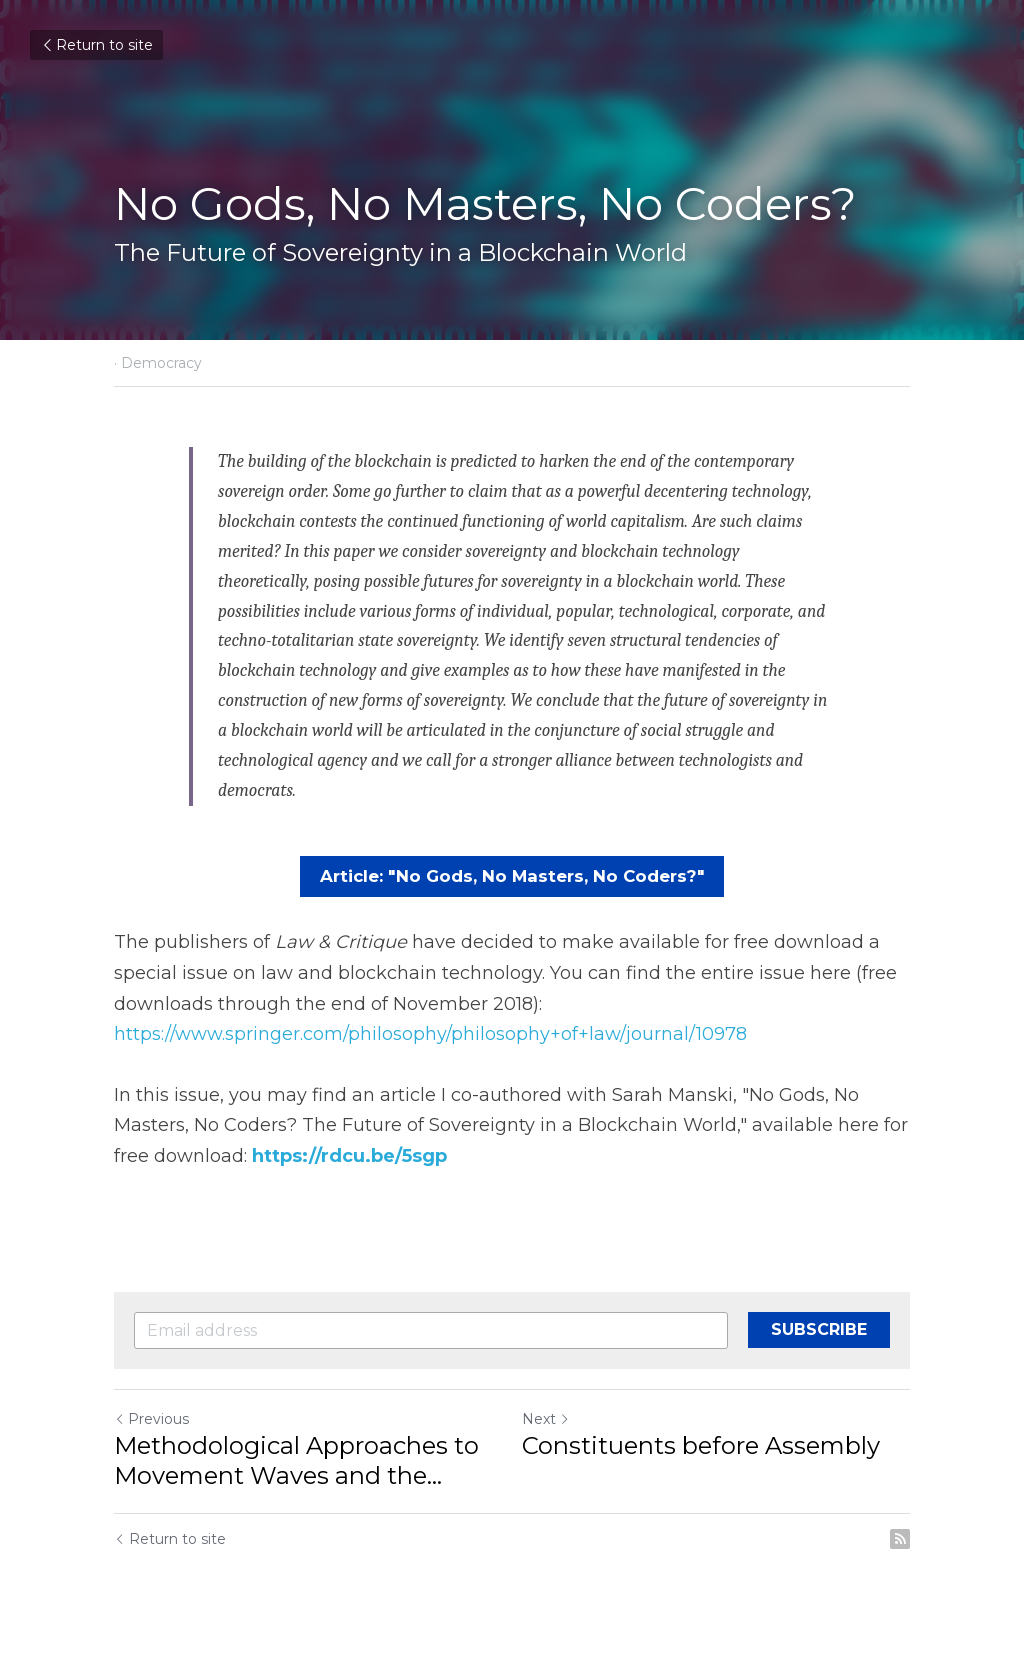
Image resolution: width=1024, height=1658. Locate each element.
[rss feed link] (900, 1537)
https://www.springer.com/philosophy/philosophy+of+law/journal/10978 (430, 1033)
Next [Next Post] (546, 1417)
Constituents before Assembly (701, 1443)
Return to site (96, 45)
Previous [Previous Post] (151, 1417)
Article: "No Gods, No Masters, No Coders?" (512, 875)
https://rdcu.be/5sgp (349, 1154)
